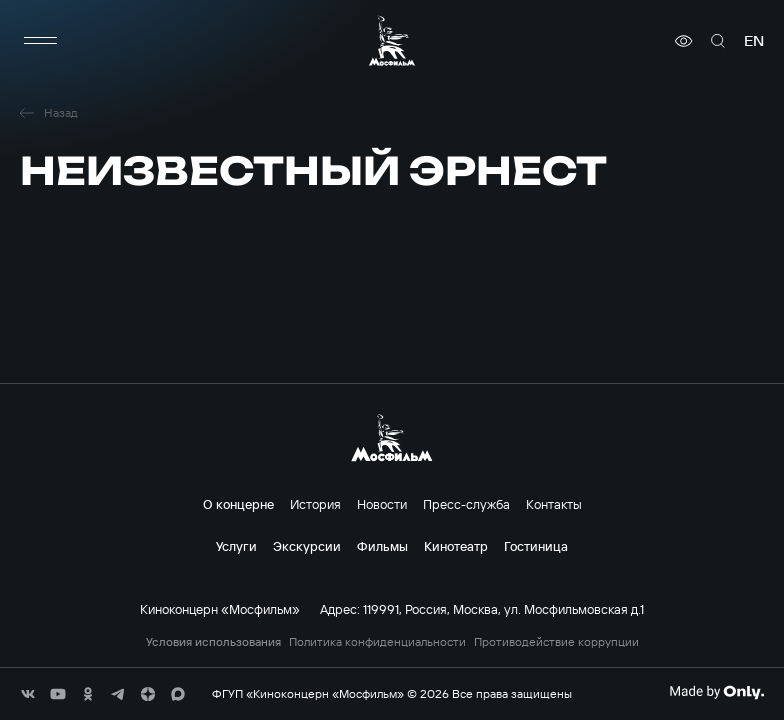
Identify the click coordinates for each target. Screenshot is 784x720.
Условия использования (213, 642)
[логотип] (392, 40)
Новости (382, 504)
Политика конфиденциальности (377, 642)
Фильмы (382, 546)
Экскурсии (307, 546)
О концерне (238, 504)
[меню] (40, 41)
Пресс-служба (466, 504)
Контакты (554, 504)
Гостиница (536, 546)
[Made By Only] (716, 692)
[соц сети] (28, 694)
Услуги (236, 546)
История (315, 504)
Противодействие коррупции (556, 642)
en (754, 41)
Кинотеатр (456, 546)
